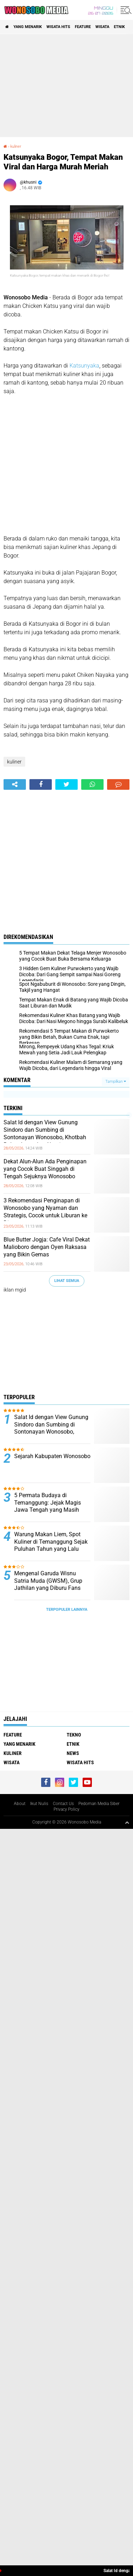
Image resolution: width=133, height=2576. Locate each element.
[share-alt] (15, 784)
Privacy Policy (66, 1809)
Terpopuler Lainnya (66, 1609)
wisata (102, 27)
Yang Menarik (27, 27)
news (73, 1753)
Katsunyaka (84, 365)
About (20, 1803)
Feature (83, 27)
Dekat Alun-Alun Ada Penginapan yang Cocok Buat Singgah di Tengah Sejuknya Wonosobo (45, 1169)
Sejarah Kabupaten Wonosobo (52, 1456)
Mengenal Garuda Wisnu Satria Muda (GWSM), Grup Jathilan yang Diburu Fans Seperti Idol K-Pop (48, 1584)
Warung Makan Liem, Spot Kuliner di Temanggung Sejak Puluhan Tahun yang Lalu (51, 1542)
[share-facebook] (40, 784)
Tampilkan (115, 1081)
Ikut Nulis (39, 1803)
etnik (119, 27)
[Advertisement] (66, 85)
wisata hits (58, 27)
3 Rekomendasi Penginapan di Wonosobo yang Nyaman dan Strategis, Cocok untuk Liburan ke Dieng (45, 1211)
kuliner (15, 146)
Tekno (74, 1735)
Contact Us (63, 1803)
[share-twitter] (66, 784)
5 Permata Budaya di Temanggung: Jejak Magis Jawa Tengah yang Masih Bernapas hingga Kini (47, 1506)
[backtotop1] (127, 1822)
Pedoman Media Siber (99, 1803)
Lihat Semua (66, 1280)
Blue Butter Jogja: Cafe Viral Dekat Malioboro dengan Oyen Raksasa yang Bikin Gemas (47, 1247)
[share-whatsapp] (92, 784)
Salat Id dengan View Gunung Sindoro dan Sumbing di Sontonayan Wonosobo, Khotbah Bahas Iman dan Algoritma (45, 1133)
